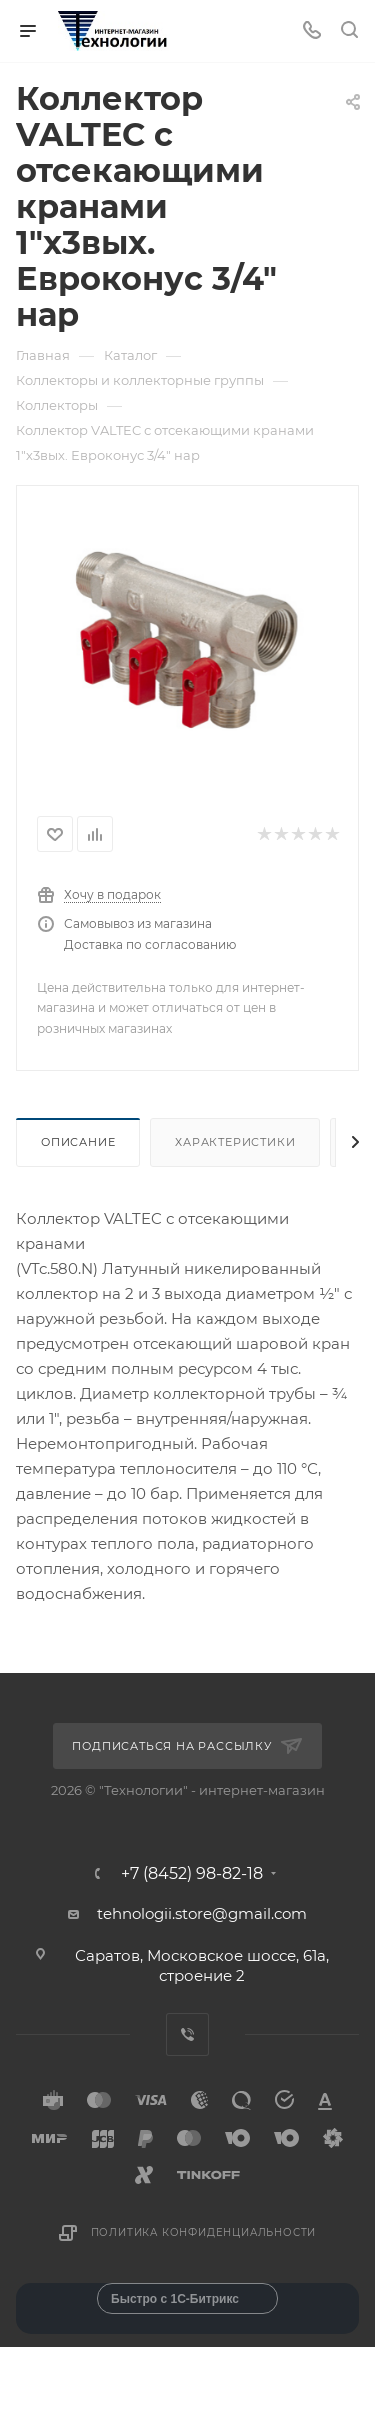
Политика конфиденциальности (204, 2232)
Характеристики (235, 1142)
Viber (187, 2034)
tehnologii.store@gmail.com (202, 1913)
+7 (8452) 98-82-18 (192, 1874)
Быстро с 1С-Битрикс (175, 2299)
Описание (78, 1142)
